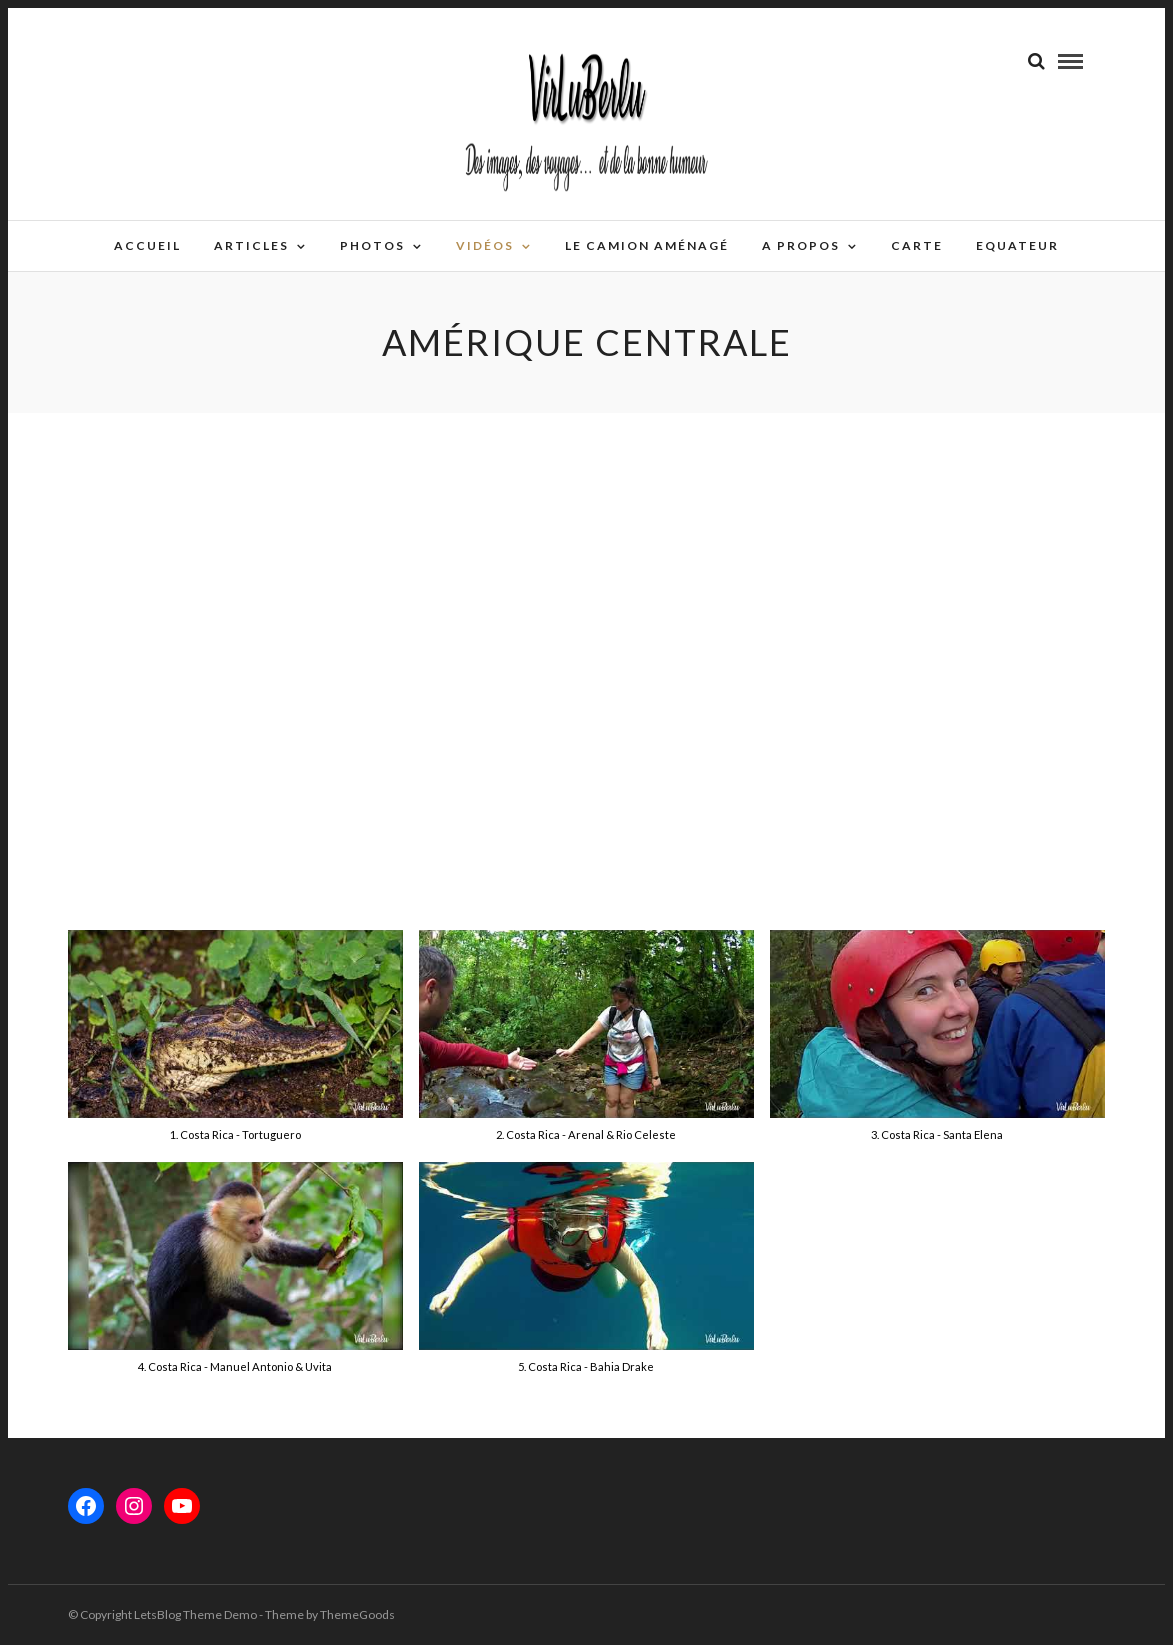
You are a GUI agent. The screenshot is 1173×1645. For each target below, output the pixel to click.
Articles (251, 245)
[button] (235, 1046)
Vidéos (485, 245)
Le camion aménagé (647, 245)
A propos (801, 245)
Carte (917, 245)
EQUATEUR (1017, 245)
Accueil (147, 245)
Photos (372, 245)
